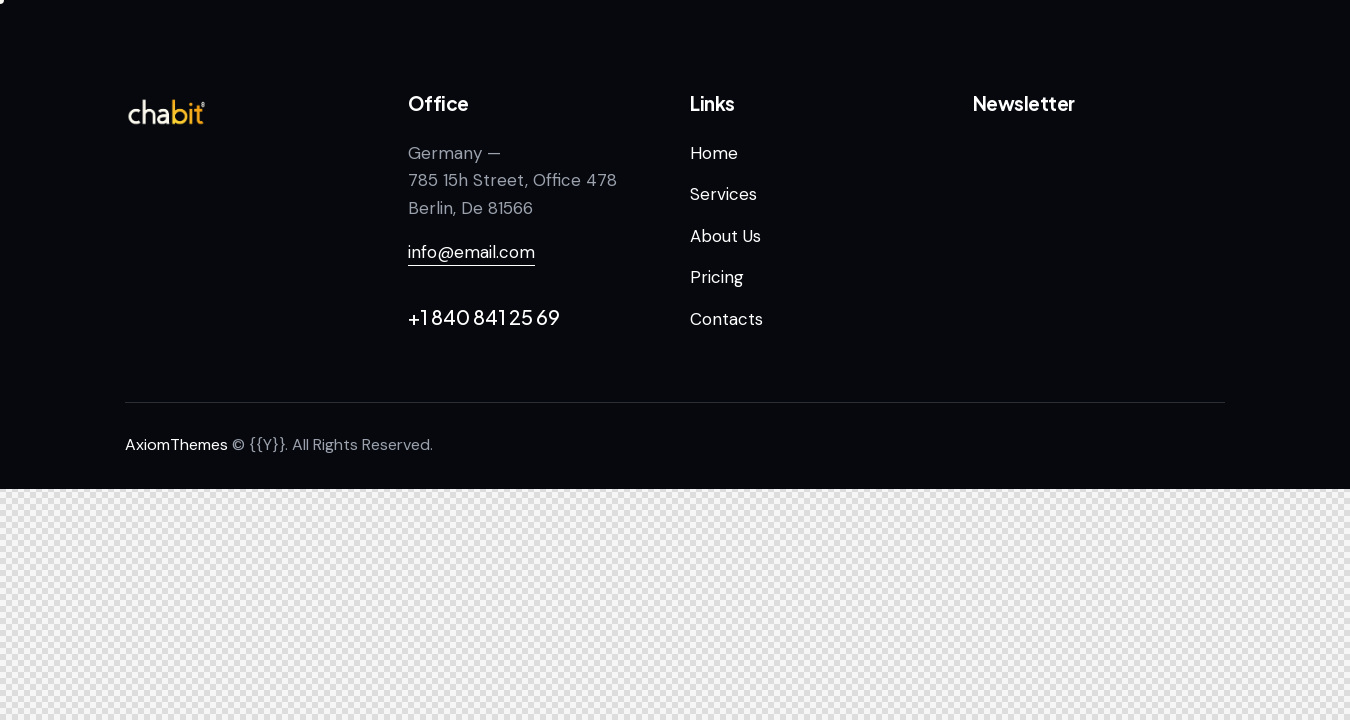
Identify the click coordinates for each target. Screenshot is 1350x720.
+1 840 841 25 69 (484, 316)
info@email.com (471, 252)
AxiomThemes (176, 444)
